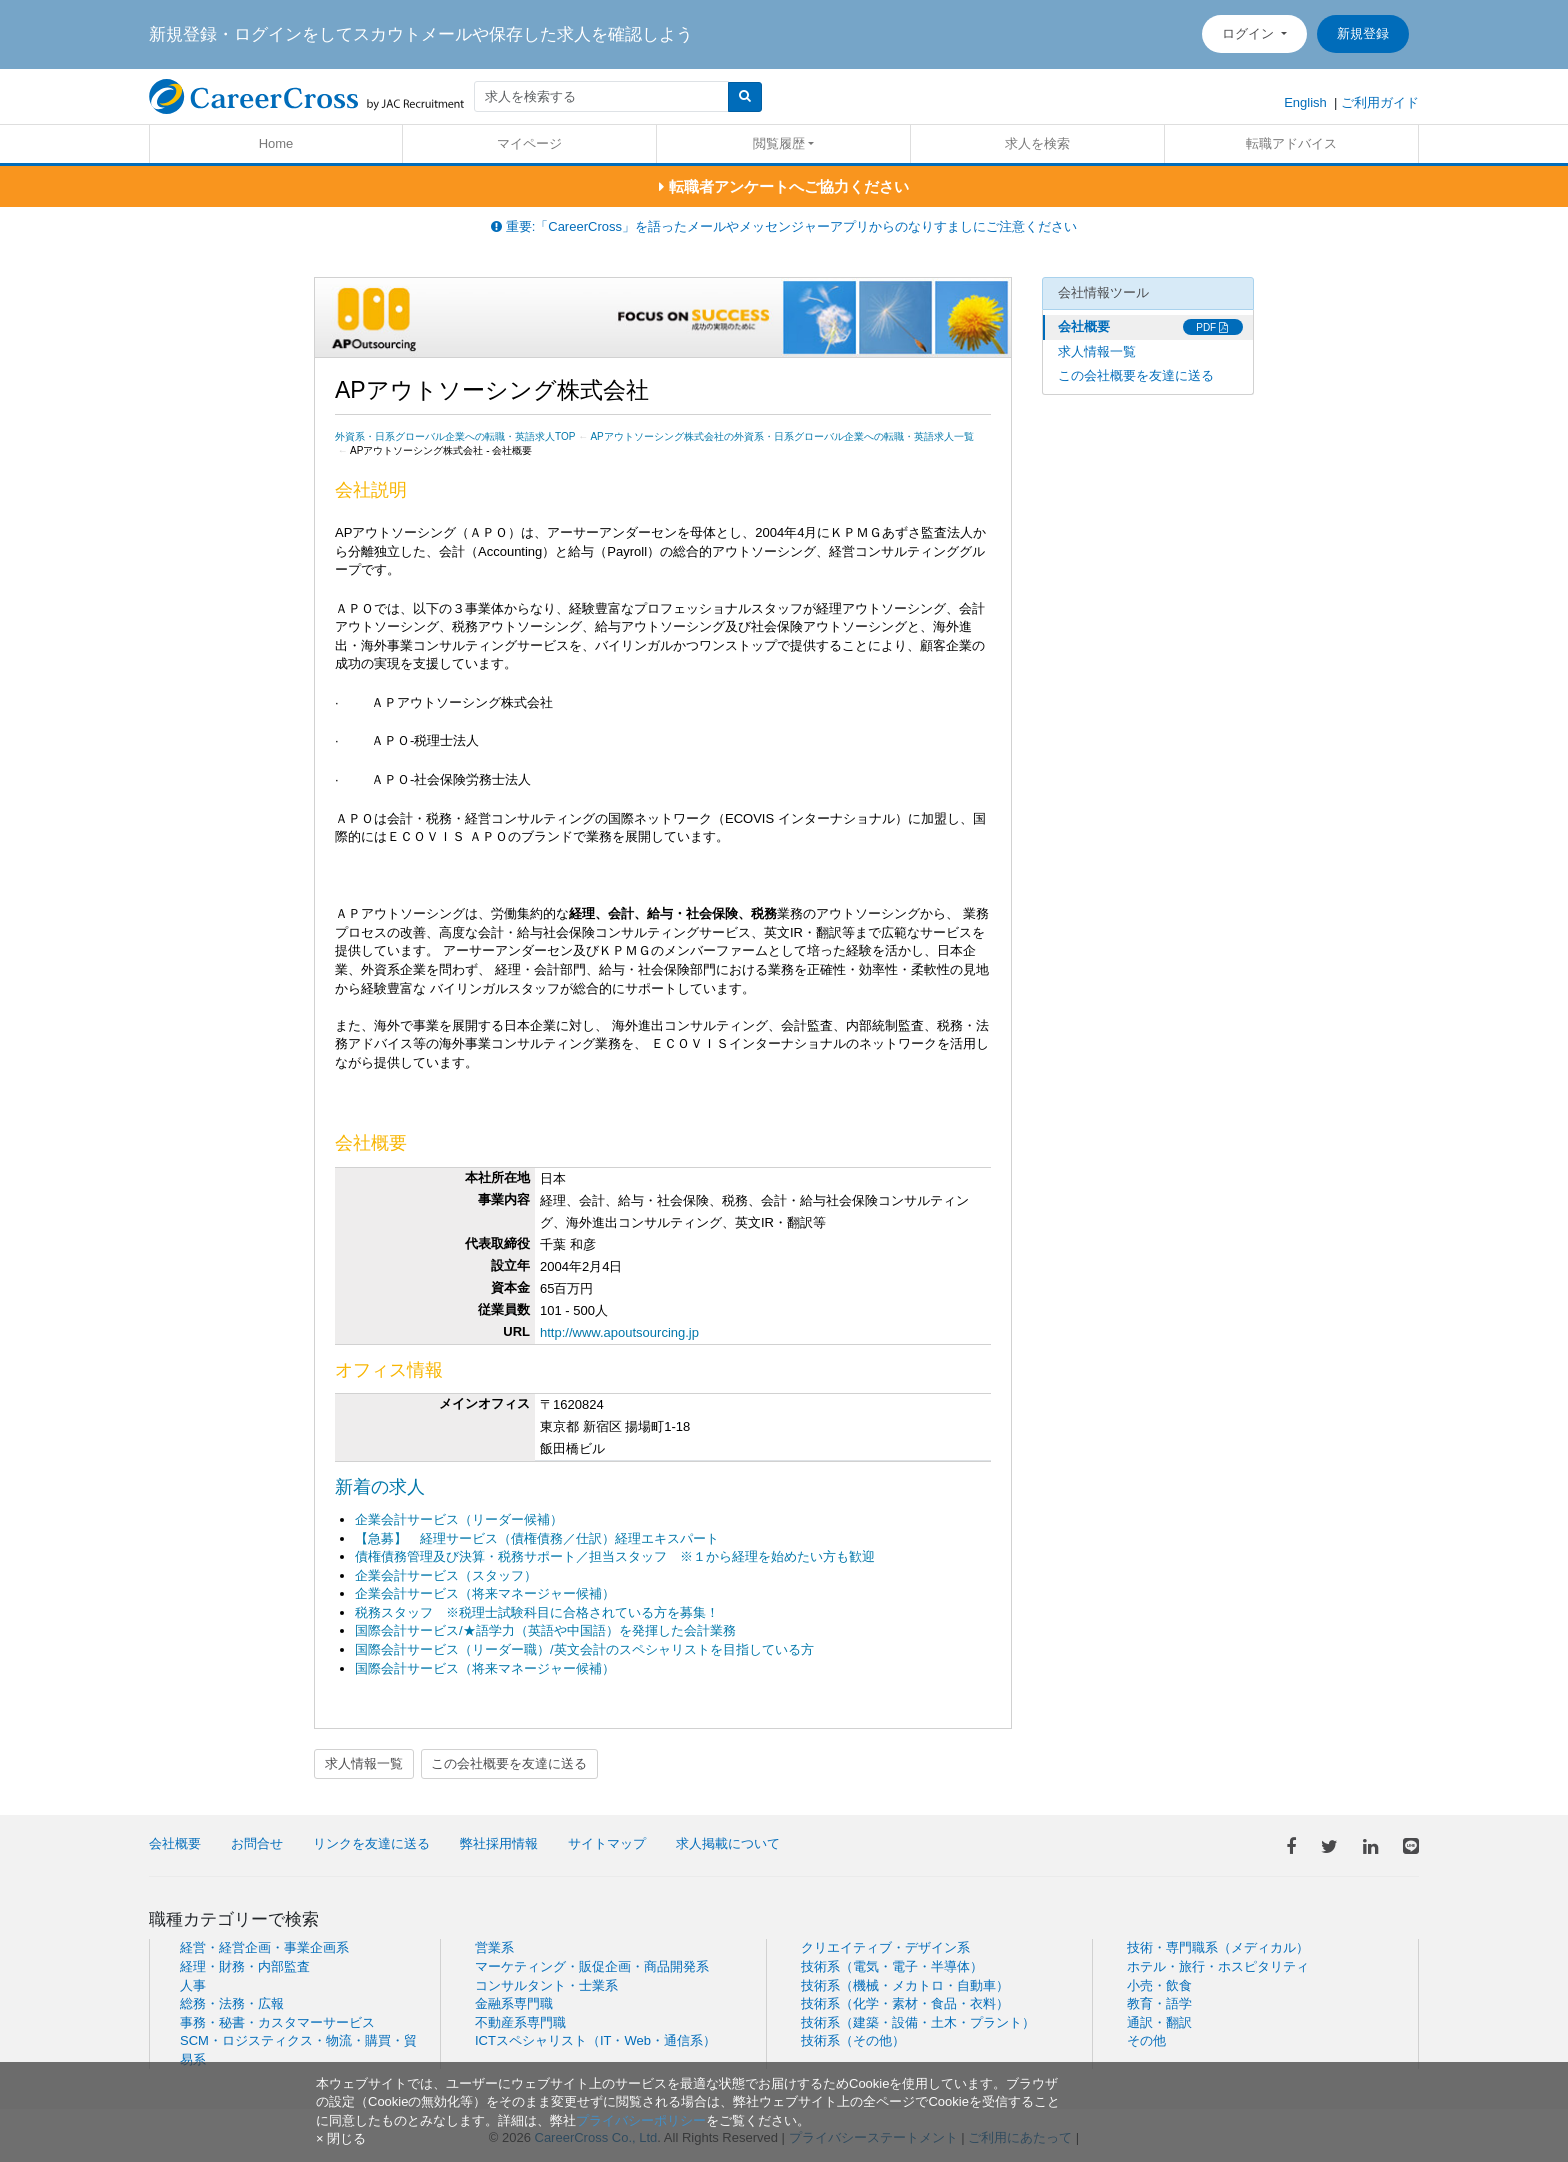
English (1305, 102)
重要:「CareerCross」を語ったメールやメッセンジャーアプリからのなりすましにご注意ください (784, 226)
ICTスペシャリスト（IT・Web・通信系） (595, 2040)
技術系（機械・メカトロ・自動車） (905, 1985)
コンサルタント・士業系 (546, 1985)
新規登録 (1363, 33)
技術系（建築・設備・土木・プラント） (918, 2022)
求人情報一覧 (364, 1763)
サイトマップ (607, 1843)
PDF (1212, 327)
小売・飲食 (1159, 1985)
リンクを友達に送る (371, 1843)
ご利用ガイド (1380, 102)
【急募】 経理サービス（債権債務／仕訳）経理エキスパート (537, 1538)
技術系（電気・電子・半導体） (892, 1966)
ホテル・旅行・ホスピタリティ (1218, 1966)
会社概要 (1084, 326)
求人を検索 (1037, 143)
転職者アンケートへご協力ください (783, 186)
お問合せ (257, 1843)
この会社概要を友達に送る (509, 1763)
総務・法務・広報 (232, 2003)
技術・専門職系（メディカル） (1218, 1947)
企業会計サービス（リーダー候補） (459, 1519)
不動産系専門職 (520, 2022)
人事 (193, 1985)
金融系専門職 (514, 2003)
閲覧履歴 (779, 143)
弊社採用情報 (499, 1843)
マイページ (529, 143)
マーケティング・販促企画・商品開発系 (592, 1966)
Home (276, 143)
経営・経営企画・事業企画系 (264, 1947)
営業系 (494, 1947)
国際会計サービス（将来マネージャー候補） (485, 1668)
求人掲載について (728, 1843)
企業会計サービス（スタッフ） (446, 1575)
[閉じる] (341, 2138)
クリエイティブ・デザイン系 (885, 1947)
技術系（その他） (853, 2040)
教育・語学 (1159, 2003)
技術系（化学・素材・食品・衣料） (905, 2003)
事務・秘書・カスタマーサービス (277, 2022)
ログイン (1250, 33)
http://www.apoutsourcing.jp (619, 1332)
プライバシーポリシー (641, 2120)
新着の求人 (380, 1487)
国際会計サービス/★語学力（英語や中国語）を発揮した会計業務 (545, 1630)
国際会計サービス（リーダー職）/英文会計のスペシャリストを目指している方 (584, 1649)
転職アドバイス (1291, 143)
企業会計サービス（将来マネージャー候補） (485, 1593)
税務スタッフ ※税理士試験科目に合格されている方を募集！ (537, 1612)
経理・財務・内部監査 (245, 1966)
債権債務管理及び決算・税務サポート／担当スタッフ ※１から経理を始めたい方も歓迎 (615, 1556)
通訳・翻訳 (1159, 2022)
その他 (1146, 2040)
